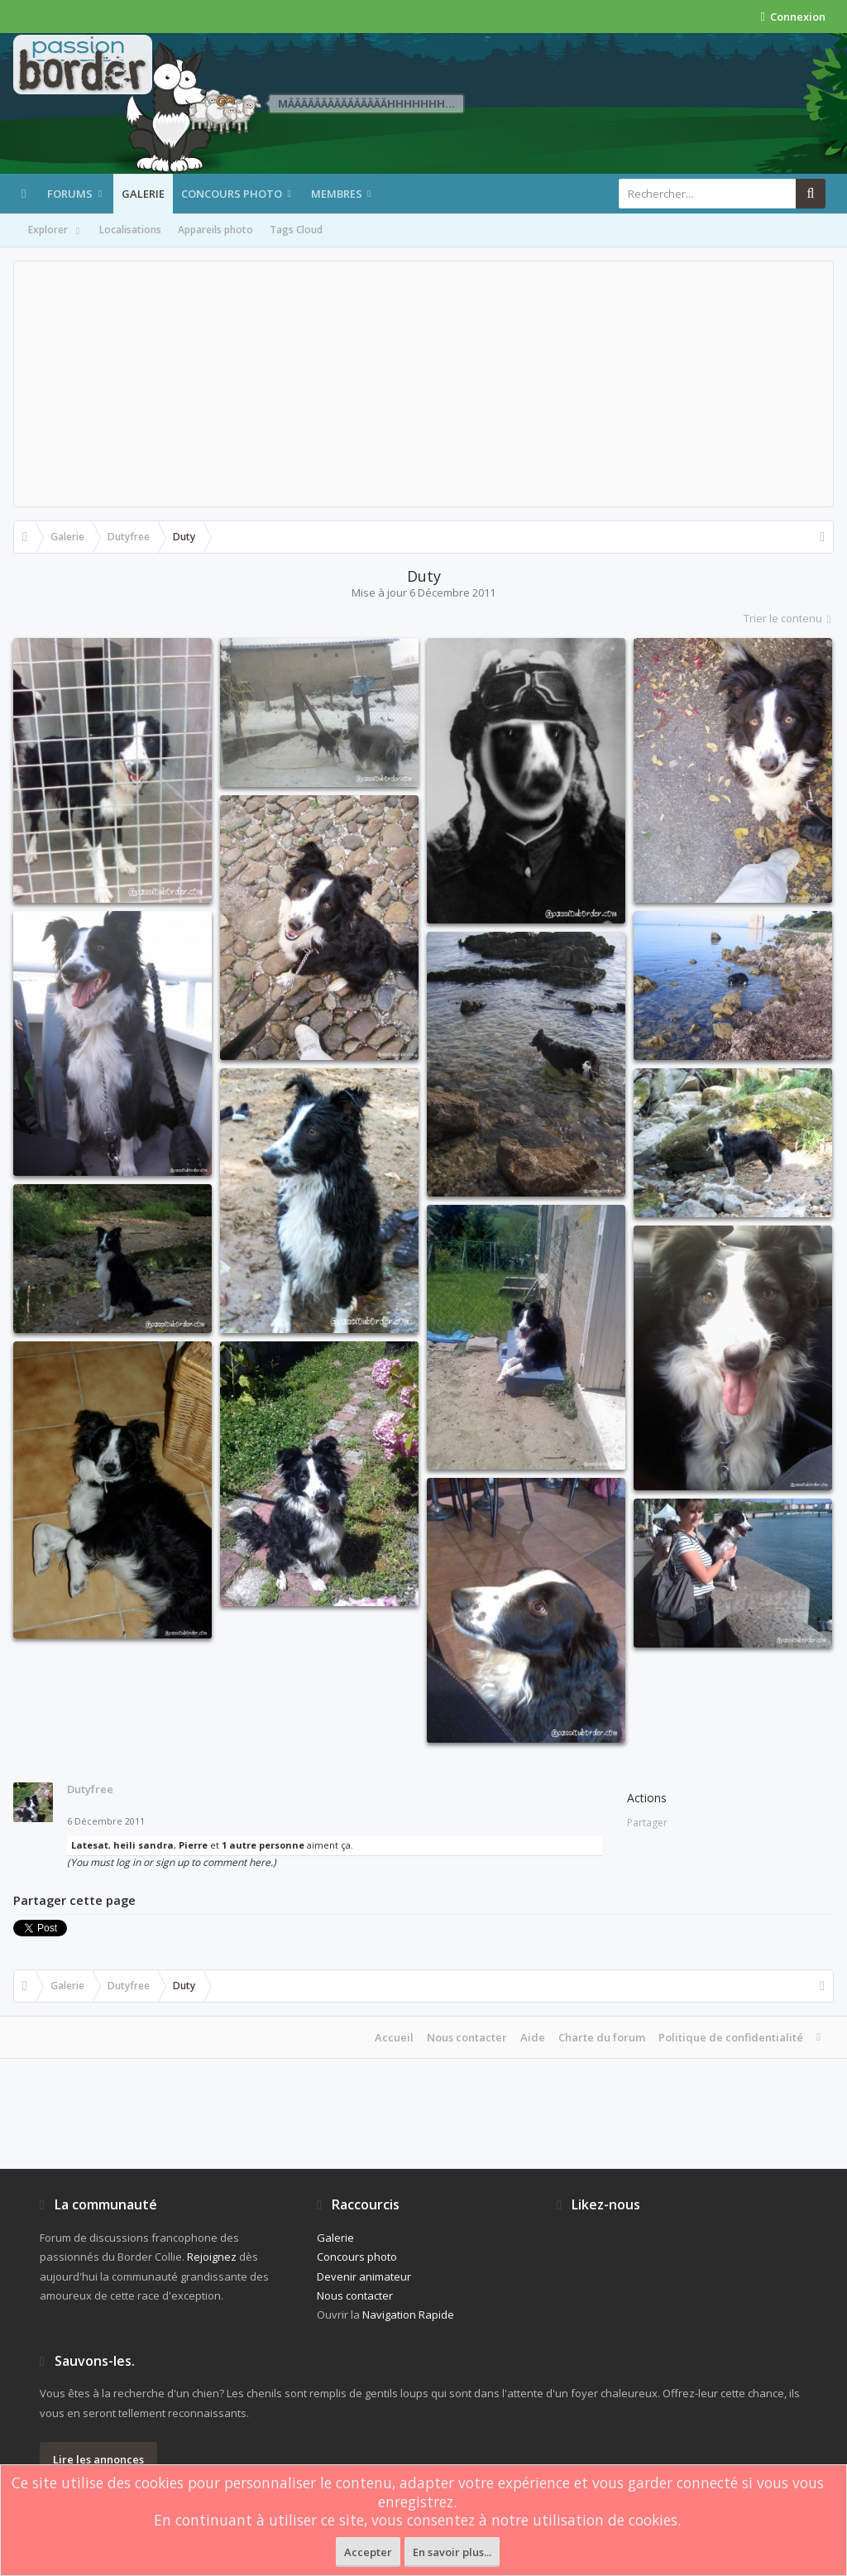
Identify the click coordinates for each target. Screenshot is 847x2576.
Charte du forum (601, 2037)
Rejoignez (212, 2256)
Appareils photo (215, 230)
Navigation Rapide (408, 2314)
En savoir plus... (452, 2552)
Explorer (55, 230)
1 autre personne (263, 1845)
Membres (336, 193)
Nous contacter (467, 2037)
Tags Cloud (296, 230)
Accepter (368, 2552)
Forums (70, 193)
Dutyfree (90, 1789)
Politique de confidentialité (730, 2037)
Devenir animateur (364, 2276)
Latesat (89, 1845)
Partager (647, 1822)
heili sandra (143, 1845)
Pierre (193, 1845)
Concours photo (231, 193)
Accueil (394, 2037)
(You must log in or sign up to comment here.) (171, 1862)
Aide (532, 2037)
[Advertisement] (423, 384)
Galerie (143, 193)
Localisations (130, 230)
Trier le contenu (789, 618)
